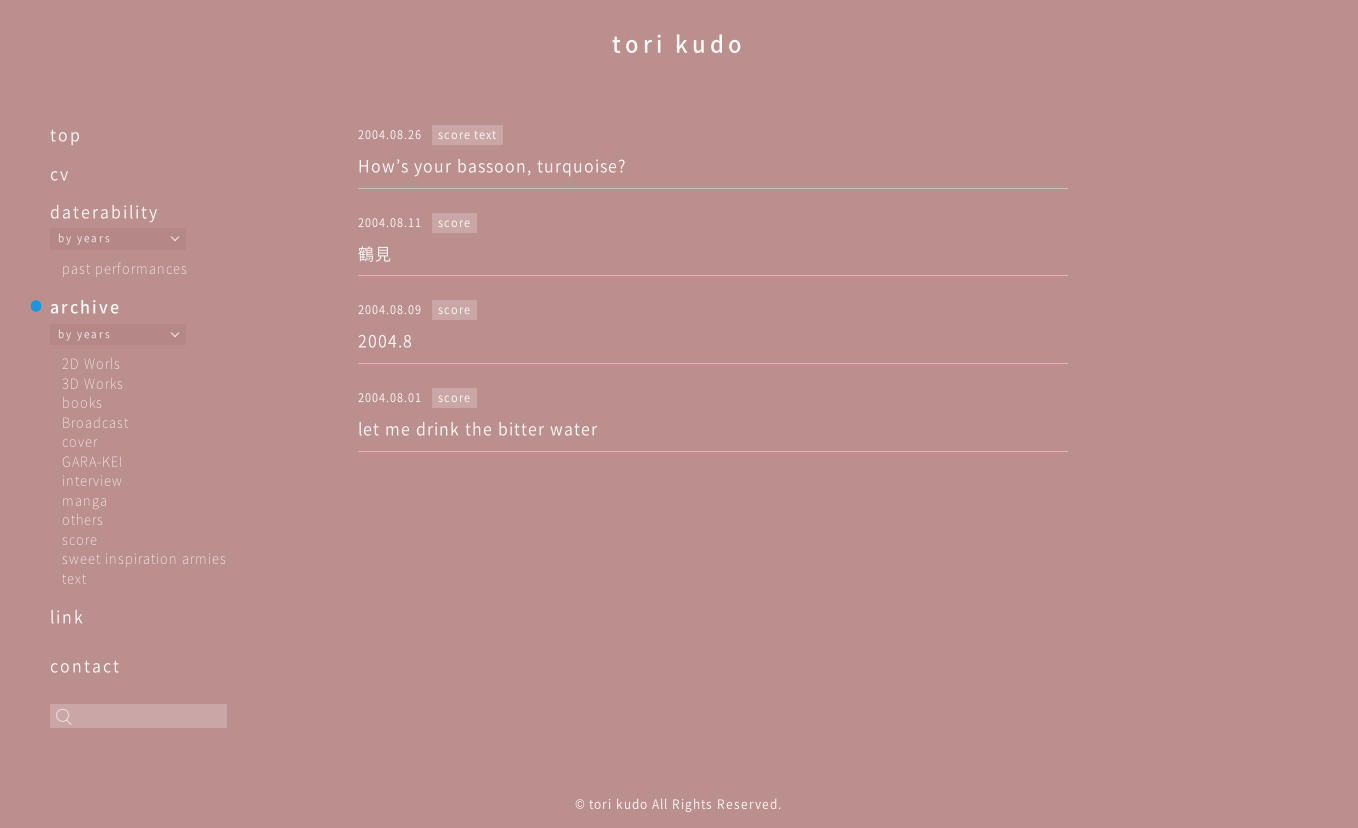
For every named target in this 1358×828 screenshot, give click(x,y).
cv (60, 173)
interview (92, 479)
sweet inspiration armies (144, 557)
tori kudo (679, 42)
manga (85, 499)
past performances (125, 267)
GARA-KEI (92, 460)
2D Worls (91, 362)
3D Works (93, 382)
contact (85, 665)
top (66, 134)
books (82, 401)
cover (80, 440)
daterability (104, 211)
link (67, 616)
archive (85, 306)
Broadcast (95, 421)
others (83, 518)
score (80, 538)
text (74, 577)
